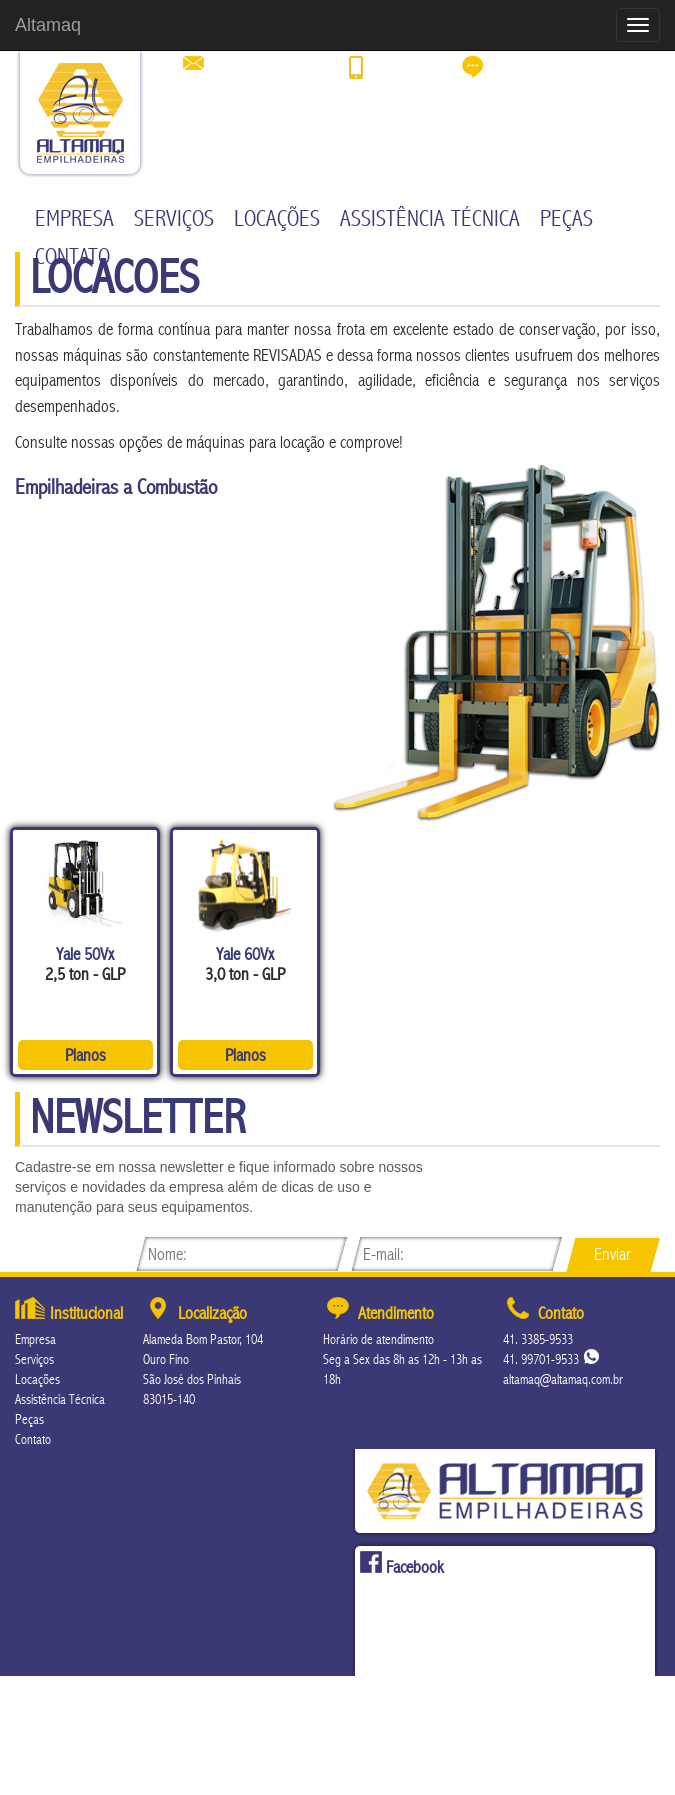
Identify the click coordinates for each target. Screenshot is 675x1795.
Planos (85, 1055)
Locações (277, 219)
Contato (72, 257)
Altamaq (48, 25)
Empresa (74, 219)
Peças (566, 219)
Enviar (612, 1254)
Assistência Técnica (430, 219)
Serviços (174, 219)
